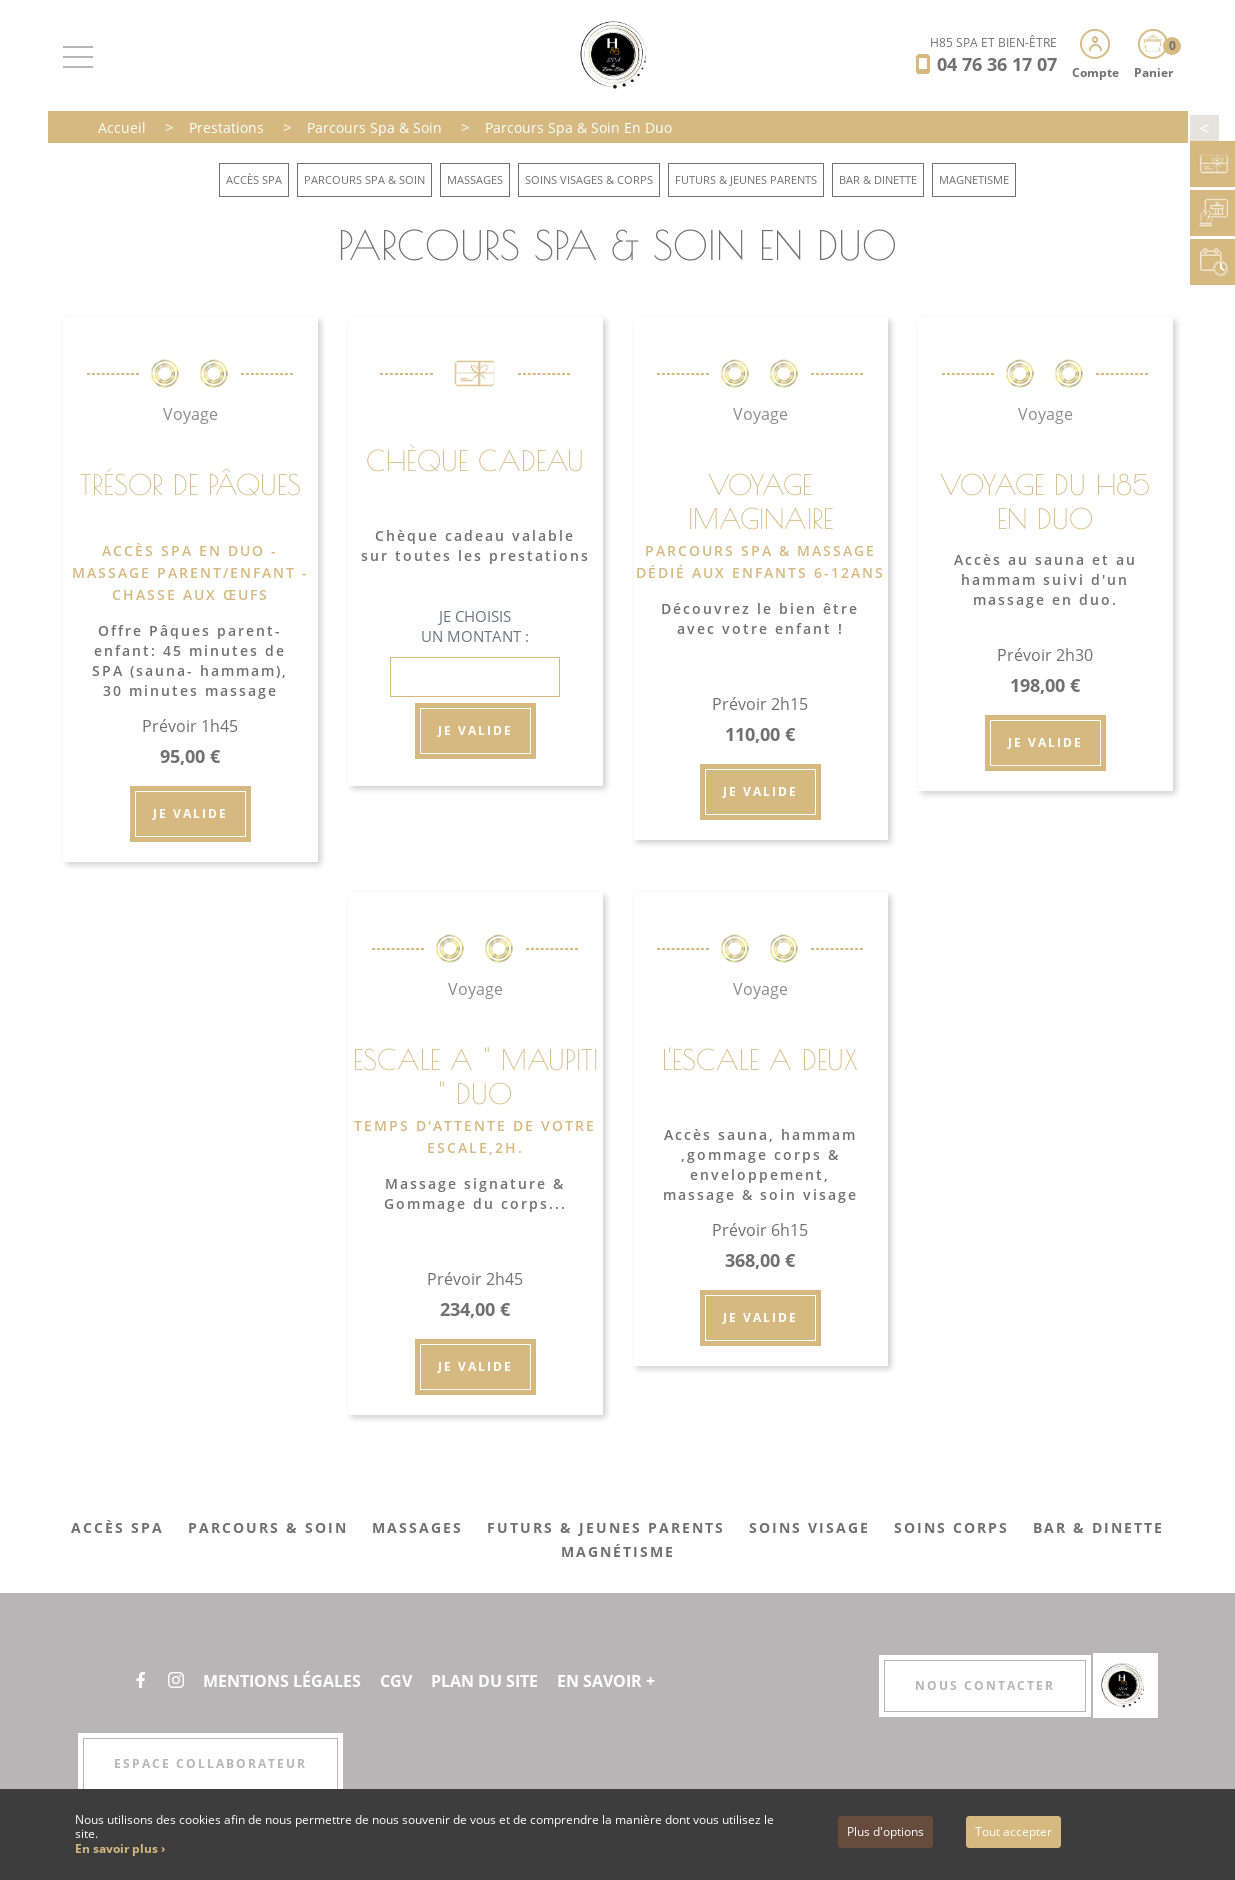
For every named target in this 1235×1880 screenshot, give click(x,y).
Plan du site (484, 1681)
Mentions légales (282, 1681)
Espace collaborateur (210, 1763)
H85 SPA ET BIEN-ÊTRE (993, 42)
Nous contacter (985, 1685)
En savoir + (606, 1681)
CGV (396, 1681)
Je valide (190, 813)
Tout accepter (1013, 1831)
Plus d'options (885, 1831)
